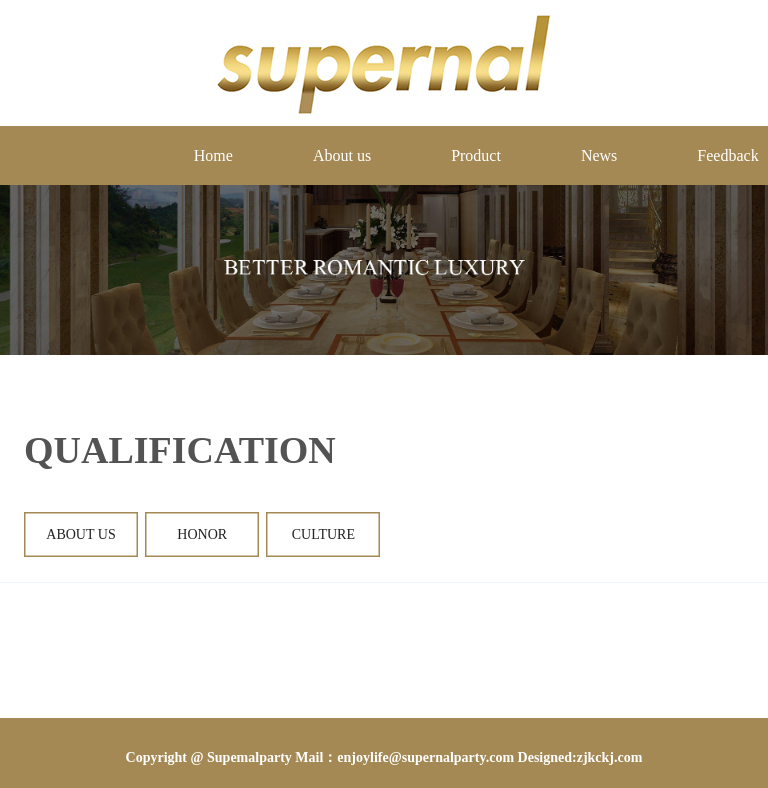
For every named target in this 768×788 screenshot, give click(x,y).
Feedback (727, 155)
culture (323, 534)
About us (342, 155)
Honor (202, 534)
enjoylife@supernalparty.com (425, 757)
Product (476, 155)
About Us (81, 534)
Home (213, 155)
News (599, 155)
